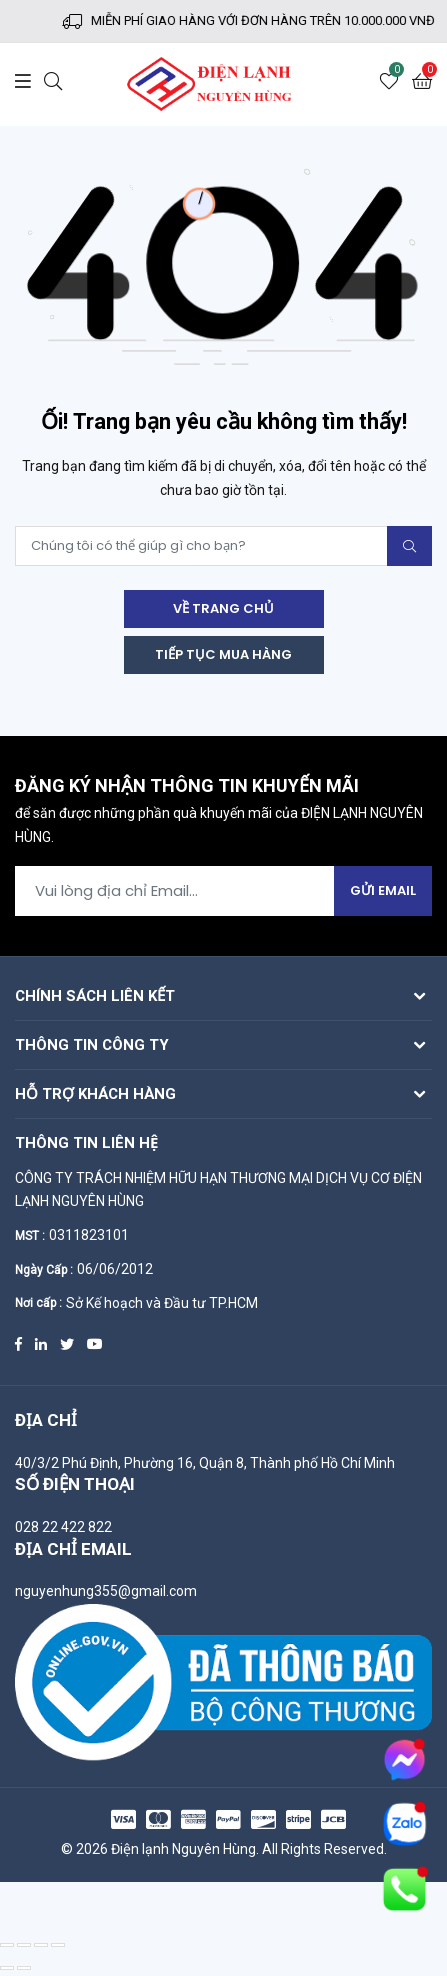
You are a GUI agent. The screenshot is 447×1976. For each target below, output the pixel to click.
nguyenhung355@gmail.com (106, 1591)
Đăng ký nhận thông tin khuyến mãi (187, 787)
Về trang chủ (223, 608)
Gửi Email (383, 890)
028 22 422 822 (63, 1527)
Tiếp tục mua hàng (223, 654)
